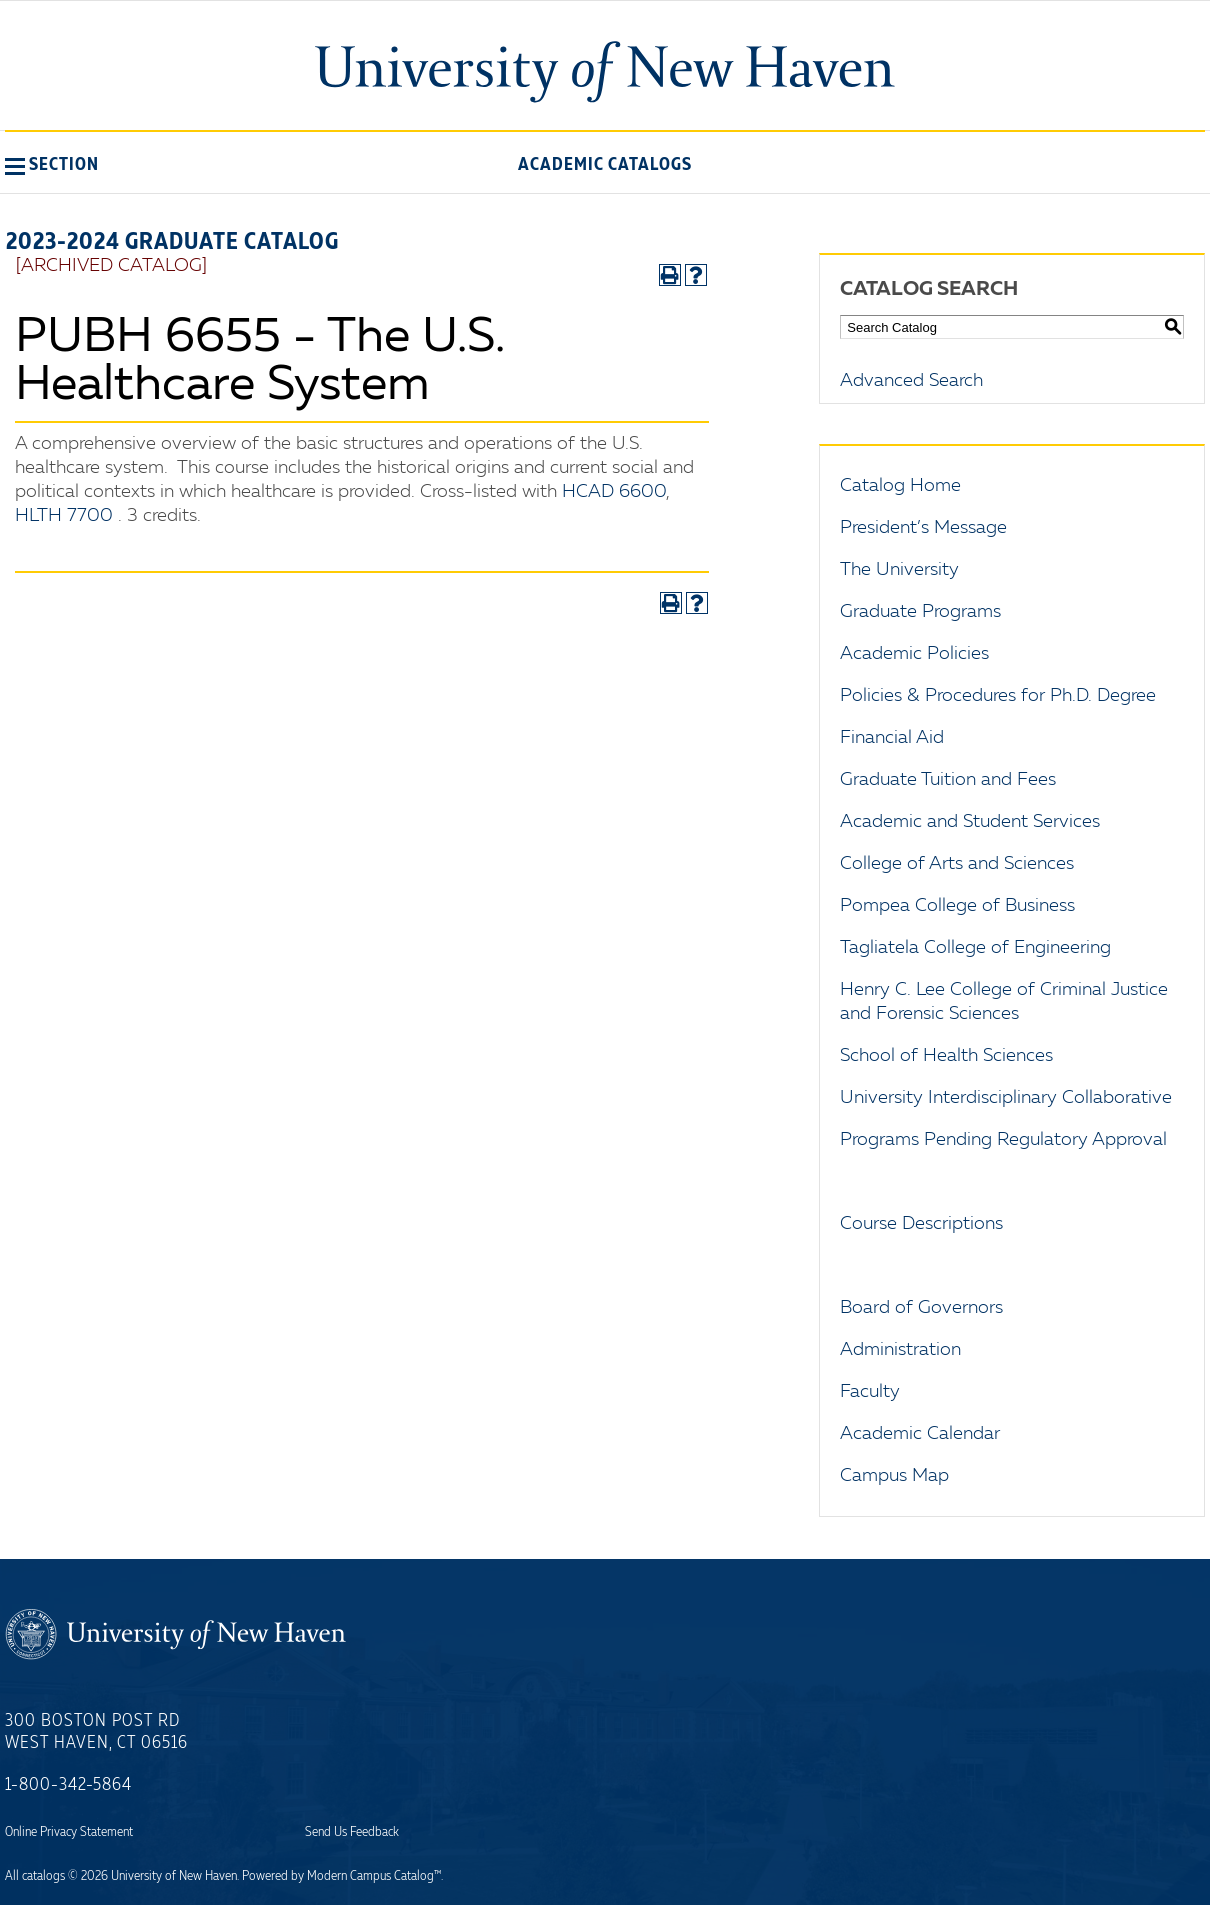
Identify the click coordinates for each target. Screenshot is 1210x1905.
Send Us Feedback (352, 1832)
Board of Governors (921, 1308)
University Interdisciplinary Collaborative (1006, 1098)
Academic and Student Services (970, 822)
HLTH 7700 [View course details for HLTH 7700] (64, 516)
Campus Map (894, 1476)
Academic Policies (914, 654)
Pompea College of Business (957, 906)
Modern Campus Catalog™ (374, 1876)
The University (899, 570)
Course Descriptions (921, 1224)
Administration (900, 1350)
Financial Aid (892, 738)
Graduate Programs (920, 612)
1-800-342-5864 (68, 1785)
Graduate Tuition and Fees (948, 780)
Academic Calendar (920, 1434)
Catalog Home (900, 486)
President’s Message (923, 528)
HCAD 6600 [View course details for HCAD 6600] (614, 492)
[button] (52, 164)
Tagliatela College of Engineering (975, 948)
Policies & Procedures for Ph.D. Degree (998, 696)
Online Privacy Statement (69, 1832)
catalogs (43, 1876)
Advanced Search (911, 381)
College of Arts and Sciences (957, 864)
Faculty (870, 1392)
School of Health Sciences (946, 1056)
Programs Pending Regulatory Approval (1003, 1140)
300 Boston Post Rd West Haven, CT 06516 (96, 1732)
